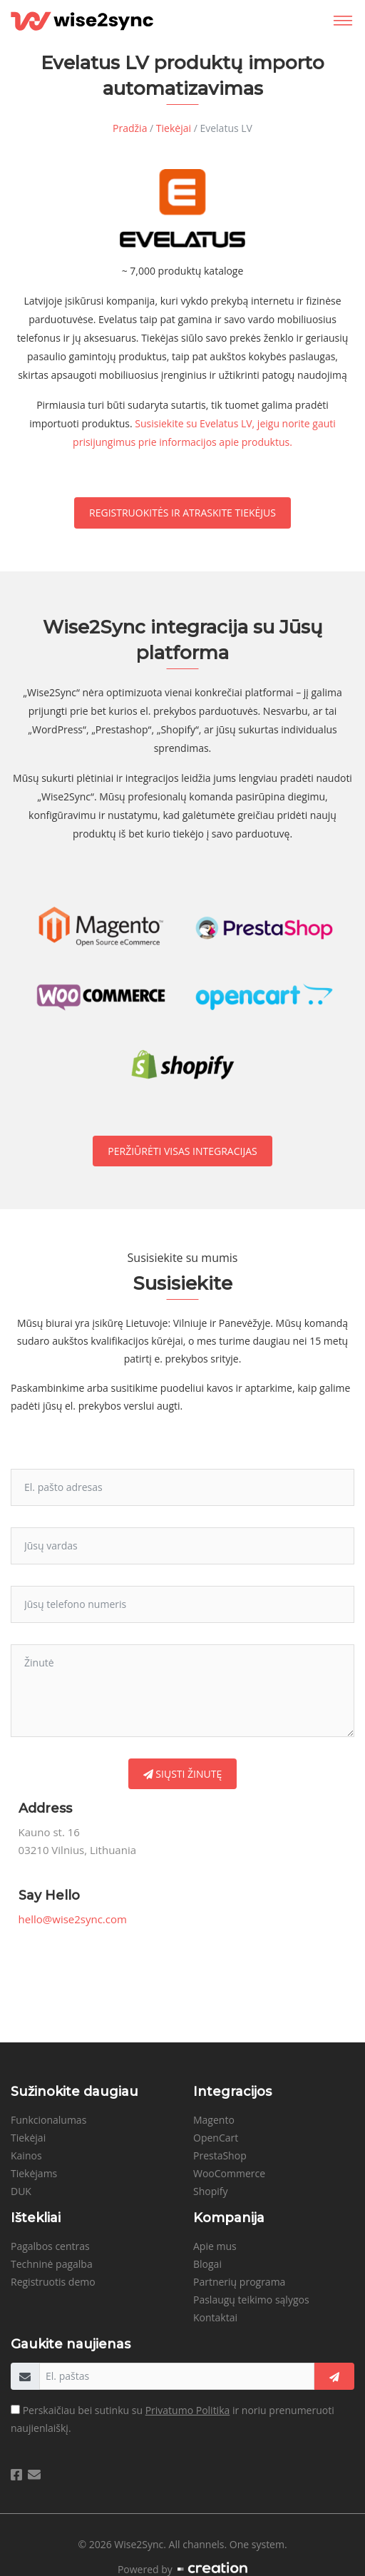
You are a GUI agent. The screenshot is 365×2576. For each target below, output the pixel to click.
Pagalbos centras (50, 2246)
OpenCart (215, 2137)
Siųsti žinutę (182, 1774)
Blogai (207, 2264)
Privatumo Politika (187, 2410)
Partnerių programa (239, 2282)
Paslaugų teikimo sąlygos (251, 2299)
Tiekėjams (34, 2173)
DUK (21, 2191)
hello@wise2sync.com (73, 1919)
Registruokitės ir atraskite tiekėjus (182, 512)
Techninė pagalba (52, 2264)
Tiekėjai (173, 128)
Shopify (210, 2191)
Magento (214, 2120)
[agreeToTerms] (15, 2409)
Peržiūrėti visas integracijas (182, 1151)
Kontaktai (215, 2317)
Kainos (26, 2155)
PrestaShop (220, 2155)
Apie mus (215, 2246)
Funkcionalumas (48, 2120)
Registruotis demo (53, 2282)
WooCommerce (229, 2173)
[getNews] (334, 2376)
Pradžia (130, 128)
